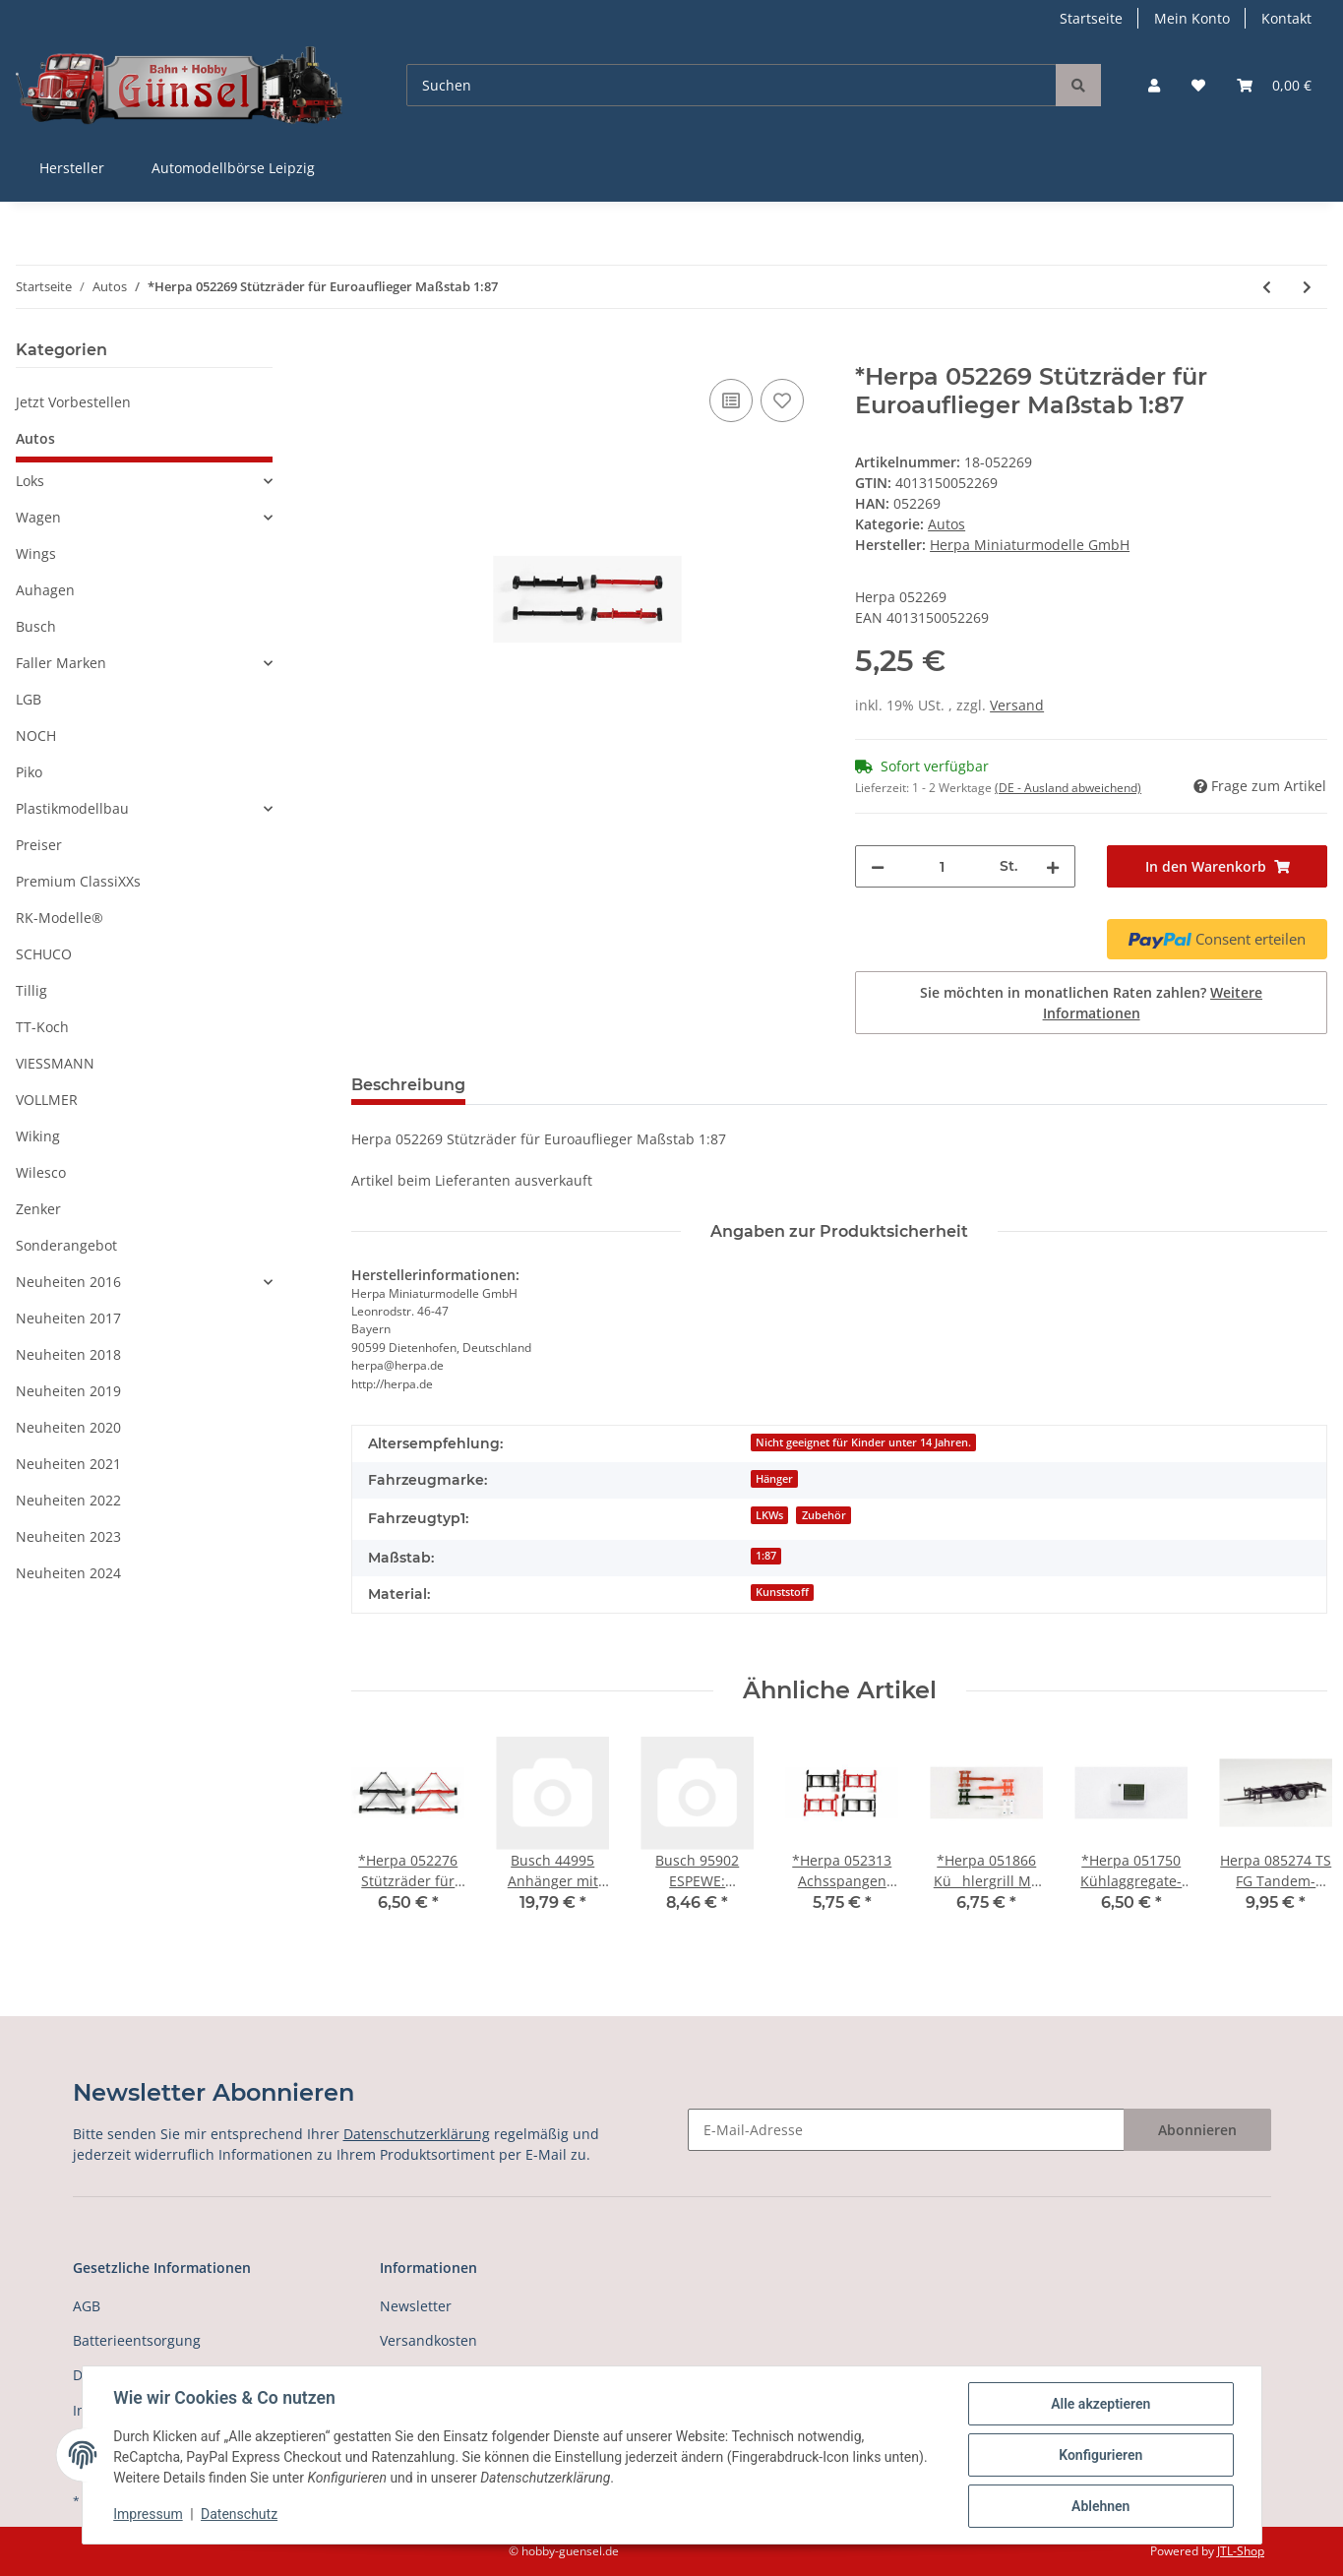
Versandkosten (428, 2340)
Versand (1017, 705)
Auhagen (45, 590)
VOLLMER (47, 1099)
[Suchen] (731, 85)
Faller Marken (61, 662)
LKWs (769, 1515)
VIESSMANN (55, 1063)
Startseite (1091, 18)
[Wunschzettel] (1198, 85)
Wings (36, 553)
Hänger (774, 1479)
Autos (946, 524)
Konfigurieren (1100, 2455)
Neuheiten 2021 (68, 1463)
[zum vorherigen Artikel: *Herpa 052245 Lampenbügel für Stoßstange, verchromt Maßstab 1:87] (1267, 287)
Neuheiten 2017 (68, 1318)
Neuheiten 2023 (68, 1536)
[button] (1154, 85)
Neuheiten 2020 (68, 1427)
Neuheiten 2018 (68, 1354)
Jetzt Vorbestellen (73, 402)
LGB (28, 699)
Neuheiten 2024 (68, 1573)
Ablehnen (1100, 2506)
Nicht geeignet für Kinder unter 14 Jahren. (863, 1442)
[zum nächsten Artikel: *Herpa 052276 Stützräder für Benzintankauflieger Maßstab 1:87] (1307, 287)
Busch (36, 626)
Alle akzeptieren (1100, 2404)
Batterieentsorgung (137, 2340)
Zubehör (824, 1515)
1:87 (766, 1556)
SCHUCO (44, 954)
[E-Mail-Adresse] (906, 2130)
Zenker (38, 1208)
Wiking (38, 1136)
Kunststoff (782, 1592)
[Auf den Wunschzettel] (782, 400)
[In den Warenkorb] (367, 352)
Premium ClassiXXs (78, 881)
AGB (86, 2306)
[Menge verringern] (877, 866)
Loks (30, 480)
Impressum (148, 2515)
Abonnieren (1197, 2129)
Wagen (38, 517)
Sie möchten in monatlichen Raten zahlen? (1091, 1002)
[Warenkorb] (1274, 85)
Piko (29, 772)
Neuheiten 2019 (68, 1390)
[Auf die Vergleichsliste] (731, 400)
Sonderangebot (66, 1245)
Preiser (39, 844)
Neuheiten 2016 (68, 1281)
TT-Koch (42, 1026)
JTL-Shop (1240, 2551)
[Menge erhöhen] (1052, 866)
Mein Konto (1192, 18)
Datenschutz (239, 2515)
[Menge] (942, 866)
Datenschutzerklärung (416, 2133)
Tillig (31, 990)
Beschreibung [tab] (408, 1084)
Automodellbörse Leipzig (233, 167)
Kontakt (1286, 18)
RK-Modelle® (59, 917)
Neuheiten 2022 (68, 1500)
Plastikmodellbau (72, 808)
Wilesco (41, 1172)
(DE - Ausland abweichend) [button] (1068, 787)
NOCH (36, 735)
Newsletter (416, 2306)
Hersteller (71, 167)
